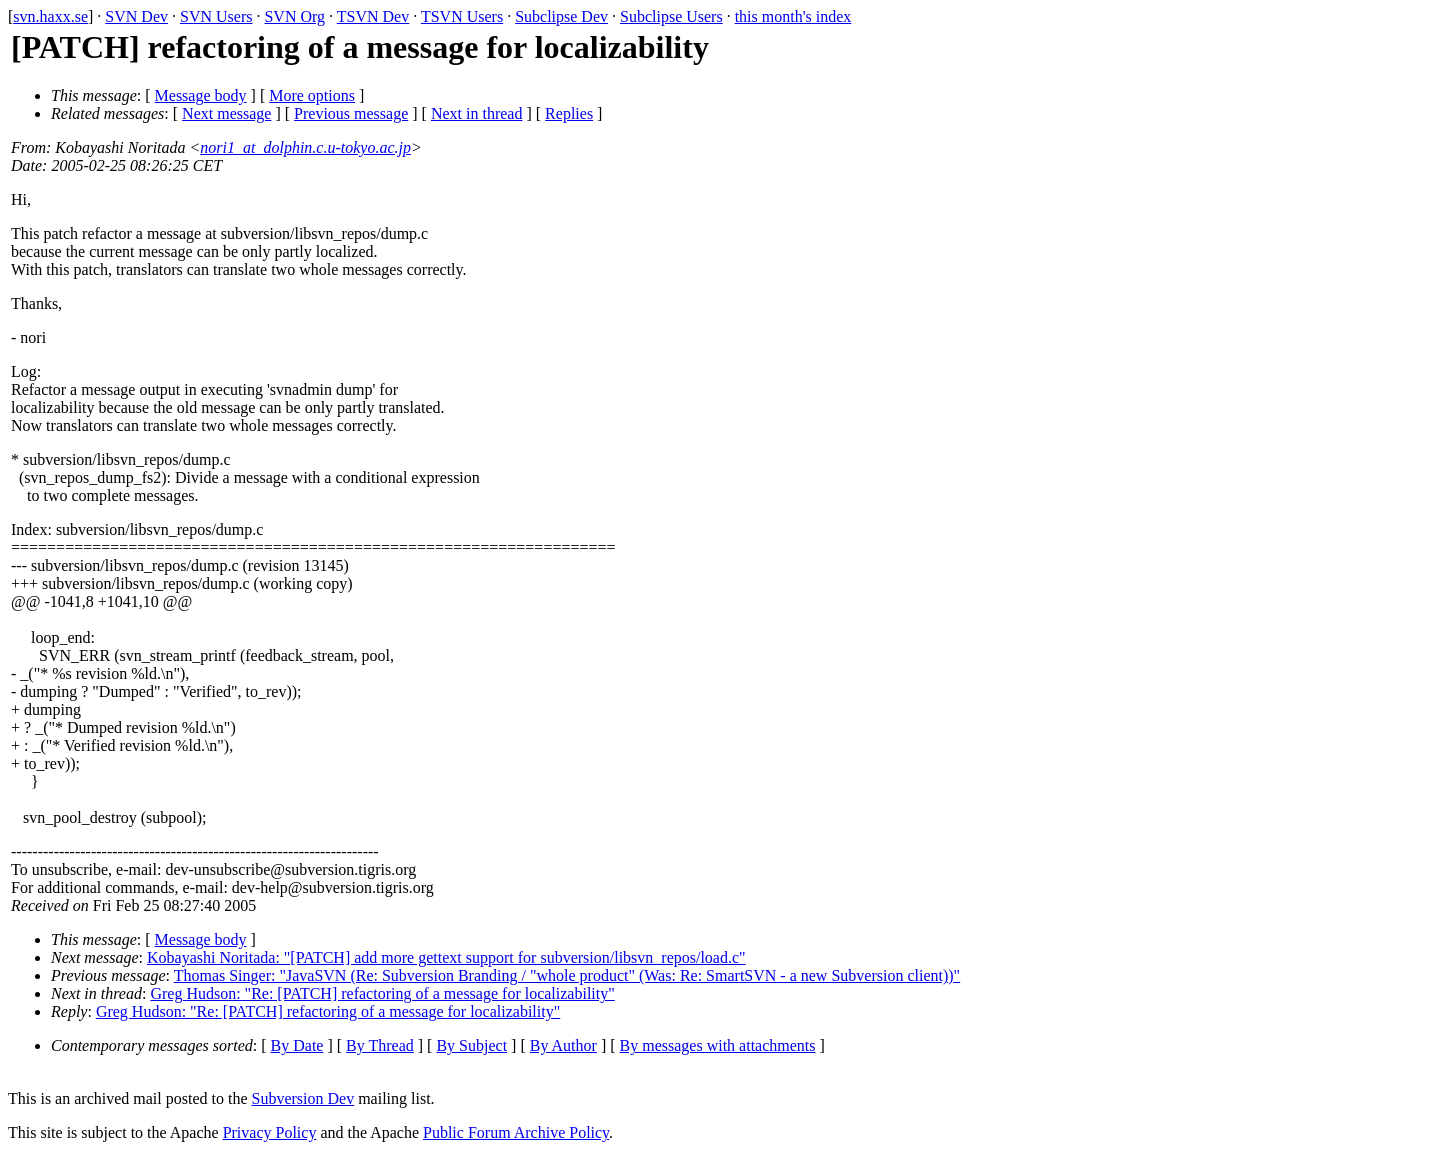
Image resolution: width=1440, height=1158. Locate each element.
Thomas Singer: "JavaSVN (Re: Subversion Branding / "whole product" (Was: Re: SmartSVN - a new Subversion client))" (567, 975)
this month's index (793, 16)
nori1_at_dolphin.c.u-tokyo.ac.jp (305, 147)
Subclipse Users (671, 16)
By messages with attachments (718, 1045)
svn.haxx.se (50, 16)
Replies (569, 113)
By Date (297, 1045)
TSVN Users (462, 16)
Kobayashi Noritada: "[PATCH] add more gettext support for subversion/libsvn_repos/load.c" (446, 957)
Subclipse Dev (561, 16)
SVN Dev (136, 16)
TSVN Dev (373, 16)
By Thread (380, 1045)
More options (312, 95)
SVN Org (294, 16)
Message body (201, 95)
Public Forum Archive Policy (516, 1132)
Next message (226, 113)
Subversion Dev (303, 1098)
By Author (563, 1045)
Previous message (351, 113)
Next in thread (477, 113)
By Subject (471, 1045)
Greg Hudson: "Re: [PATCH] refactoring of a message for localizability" (382, 993)
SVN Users (216, 16)
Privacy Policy (270, 1132)
